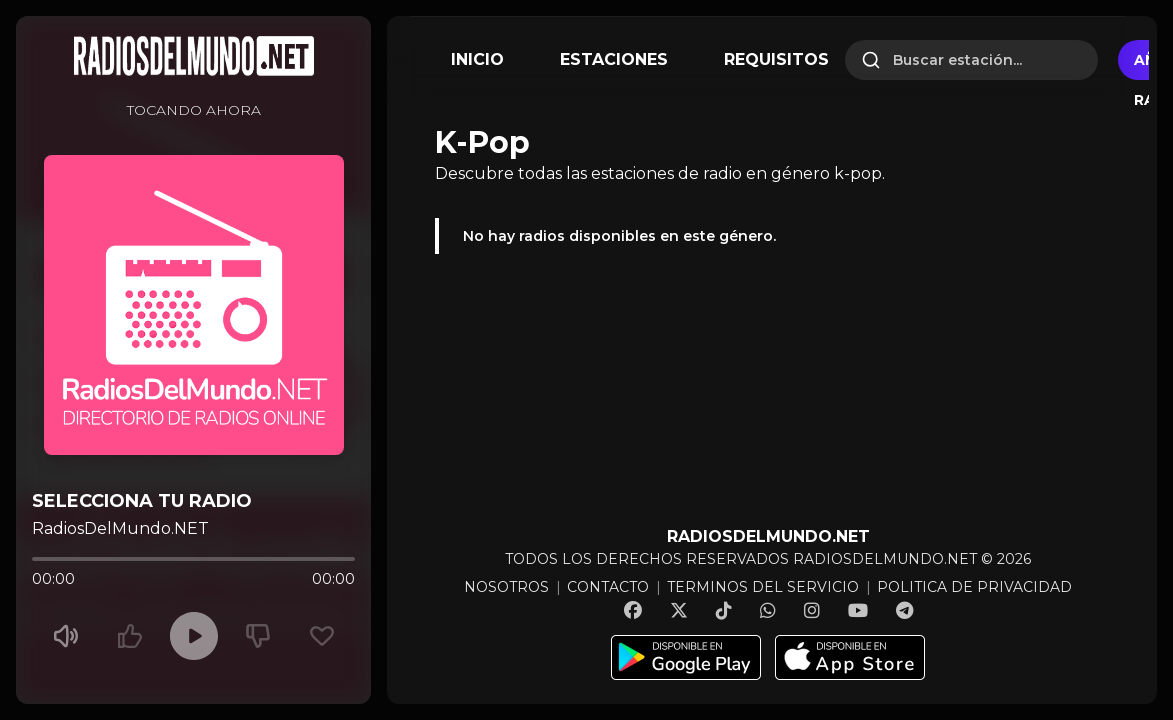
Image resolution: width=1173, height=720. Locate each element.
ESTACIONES (614, 59)
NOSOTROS (506, 587)
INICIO (477, 59)
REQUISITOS (776, 59)
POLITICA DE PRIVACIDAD (974, 587)
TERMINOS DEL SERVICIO (763, 587)
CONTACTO (608, 587)
